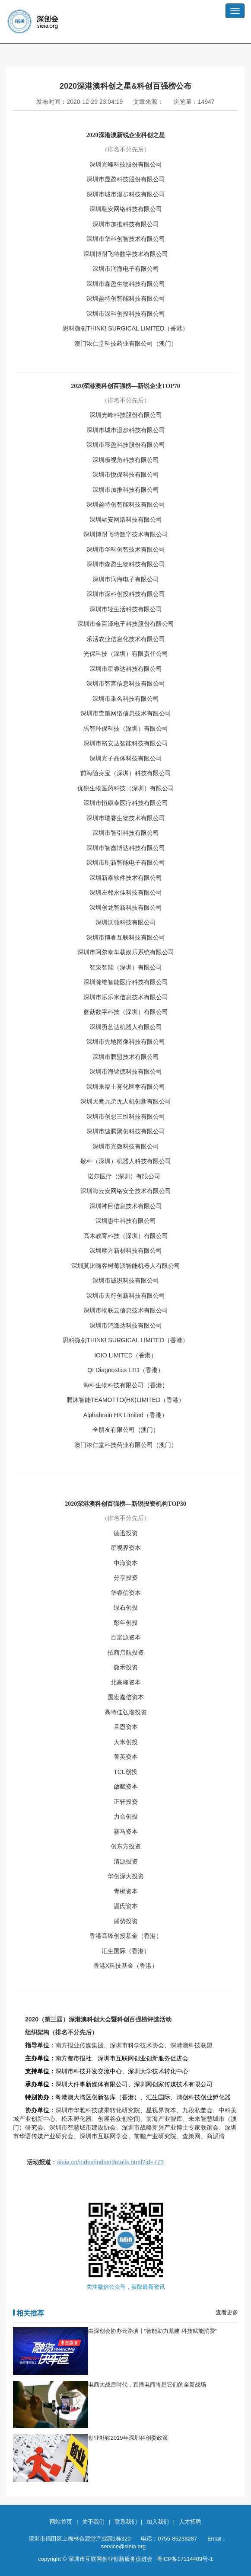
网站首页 (61, 2521)
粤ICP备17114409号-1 (185, 2559)
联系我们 (125, 2521)
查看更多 (227, 2312)
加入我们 (157, 2521)
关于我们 (93, 2521)
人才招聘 (190, 2521)
